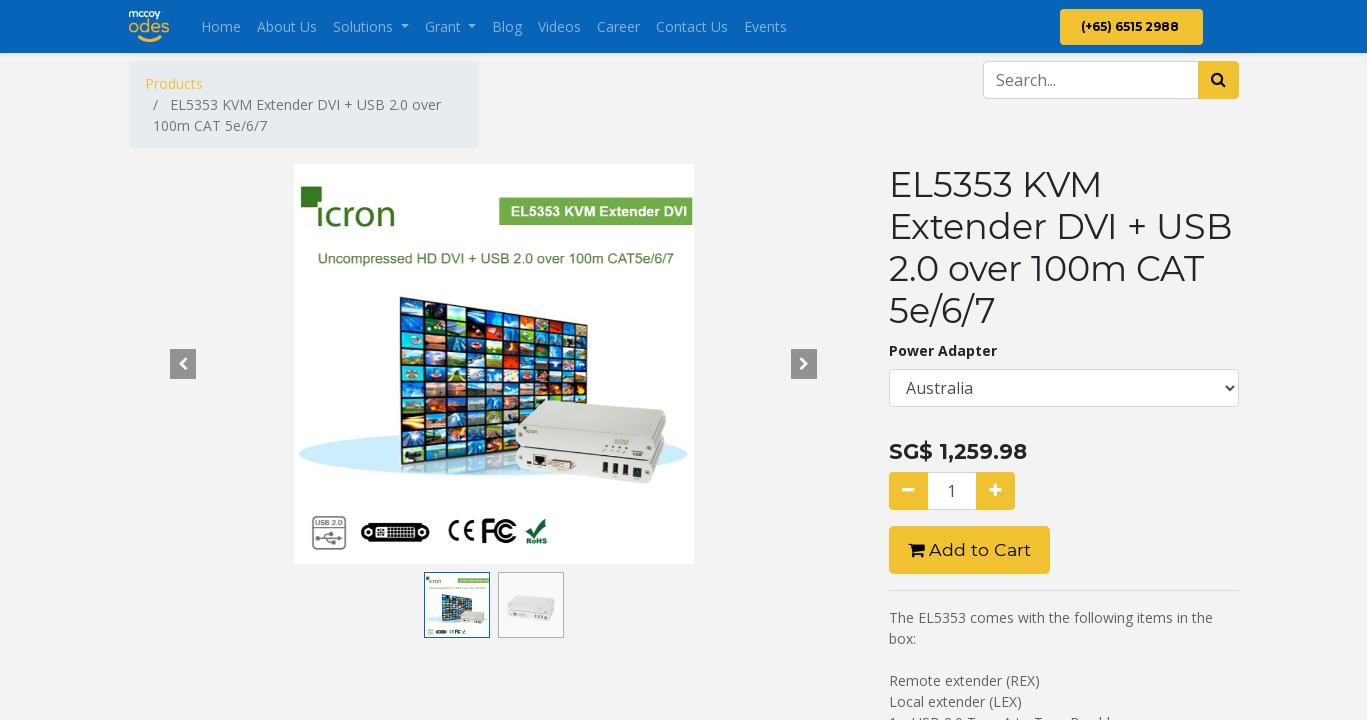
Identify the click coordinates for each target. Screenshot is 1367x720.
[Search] (1218, 80)
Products (174, 83)
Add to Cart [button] (969, 549)
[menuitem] (221, 26)
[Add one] (995, 491)
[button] (184, 364)
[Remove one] (908, 491)
